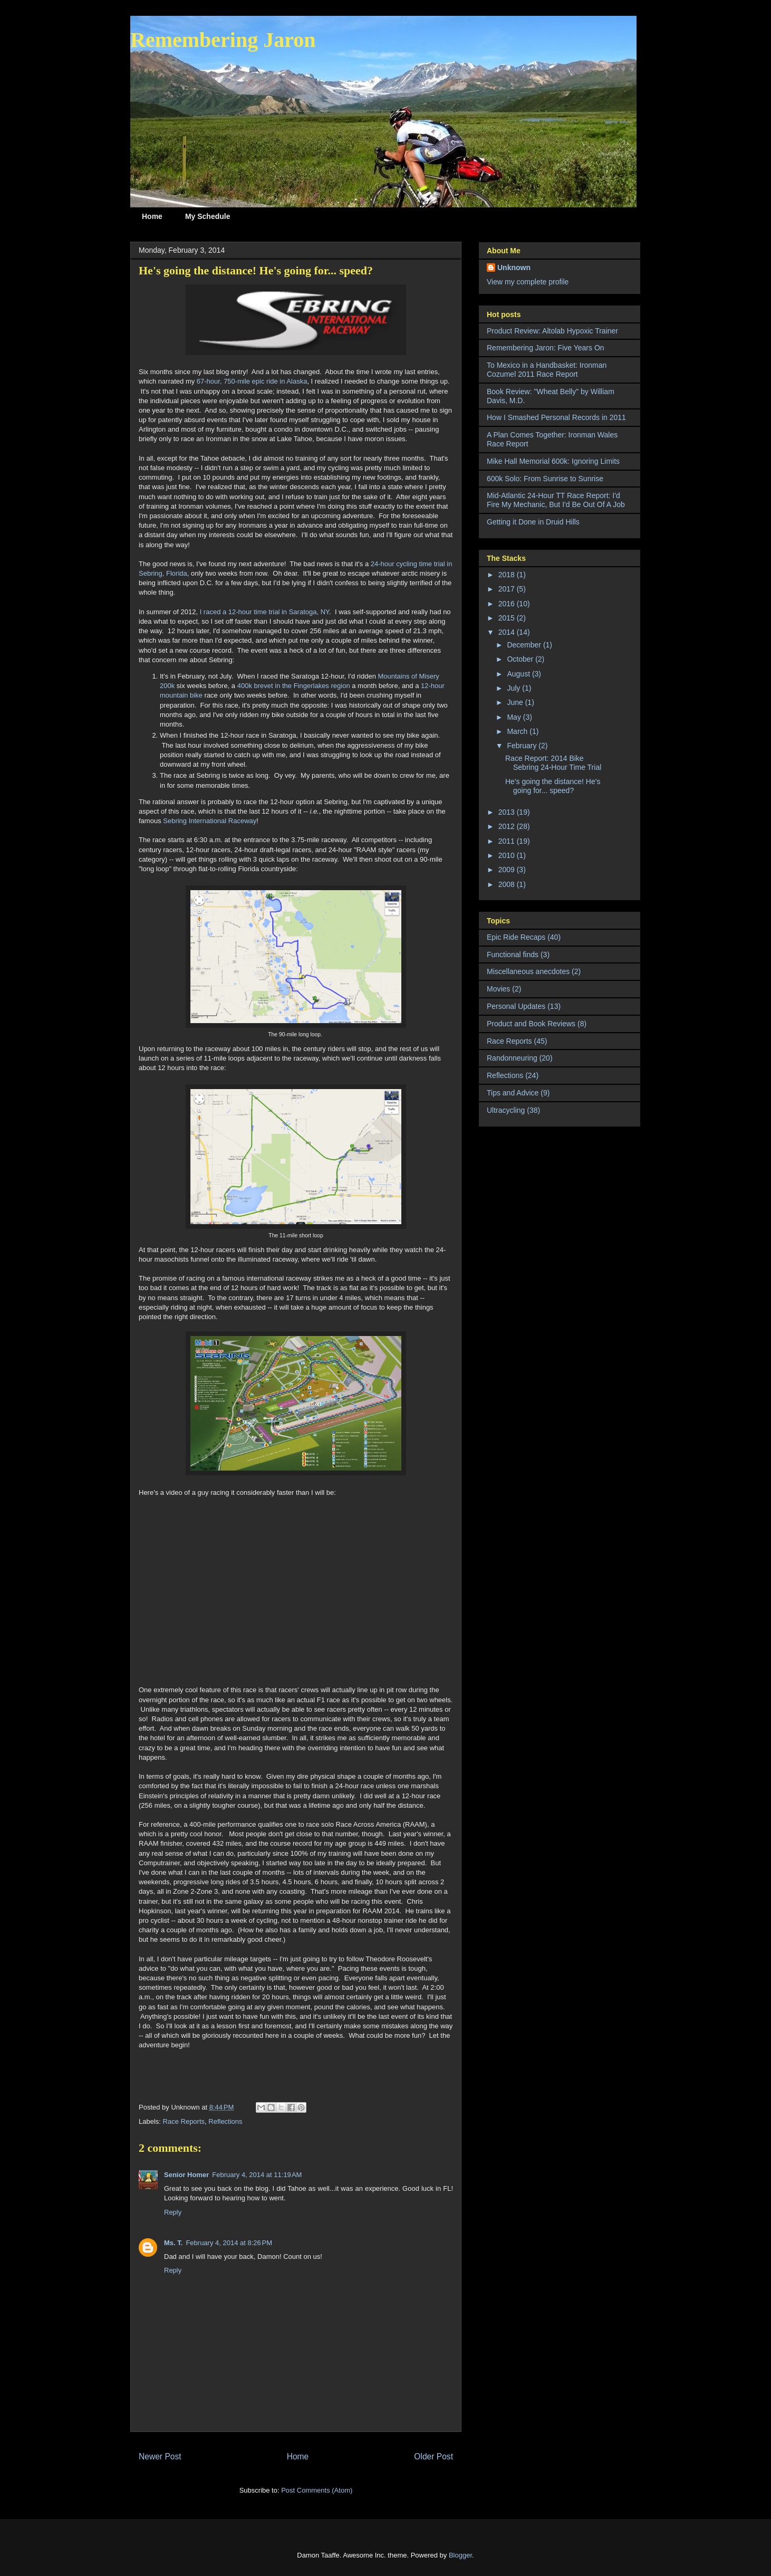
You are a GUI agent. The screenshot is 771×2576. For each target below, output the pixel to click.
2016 (507, 603)
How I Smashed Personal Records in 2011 (556, 417)
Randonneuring (512, 1058)
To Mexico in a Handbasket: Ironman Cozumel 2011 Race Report (546, 369)
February (522, 745)
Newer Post (160, 2456)
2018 (507, 574)
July (514, 688)
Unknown (514, 267)
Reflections (225, 2121)
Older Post (433, 2456)
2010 (507, 855)
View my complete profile (527, 282)
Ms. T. (173, 2243)
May (515, 717)
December (525, 645)
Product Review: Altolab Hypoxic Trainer (552, 331)
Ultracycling (506, 1110)
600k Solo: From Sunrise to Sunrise (545, 478)
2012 (507, 826)
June (516, 702)
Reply (172, 2212)
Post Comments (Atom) (316, 2490)
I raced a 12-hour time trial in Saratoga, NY (264, 612)
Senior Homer (186, 2175)
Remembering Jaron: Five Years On (545, 348)
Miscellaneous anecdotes (528, 971)
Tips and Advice (512, 1093)
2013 (507, 812)
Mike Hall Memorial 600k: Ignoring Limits (553, 461)
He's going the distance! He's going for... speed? (552, 786)
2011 (507, 841)
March (518, 731)
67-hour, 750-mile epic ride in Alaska (252, 381)
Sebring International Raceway (209, 821)
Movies (498, 989)
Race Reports (184, 2121)
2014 (507, 632)
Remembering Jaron (222, 40)
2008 (507, 884)
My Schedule (207, 216)
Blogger (460, 2555)
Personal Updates (516, 1006)
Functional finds (512, 954)
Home (152, 216)
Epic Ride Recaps (516, 937)
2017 (507, 589)
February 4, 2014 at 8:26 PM (229, 2243)
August (519, 674)
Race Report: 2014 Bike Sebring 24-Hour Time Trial (553, 762)
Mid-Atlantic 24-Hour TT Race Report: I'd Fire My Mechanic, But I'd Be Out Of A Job (556, 500)
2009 (507, 869)
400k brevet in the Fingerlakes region (293, 686)
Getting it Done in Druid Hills (533, 522)
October (521, 659)
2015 (507, 618)
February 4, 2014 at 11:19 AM (257, 2175)
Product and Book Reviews (531, 1023)
